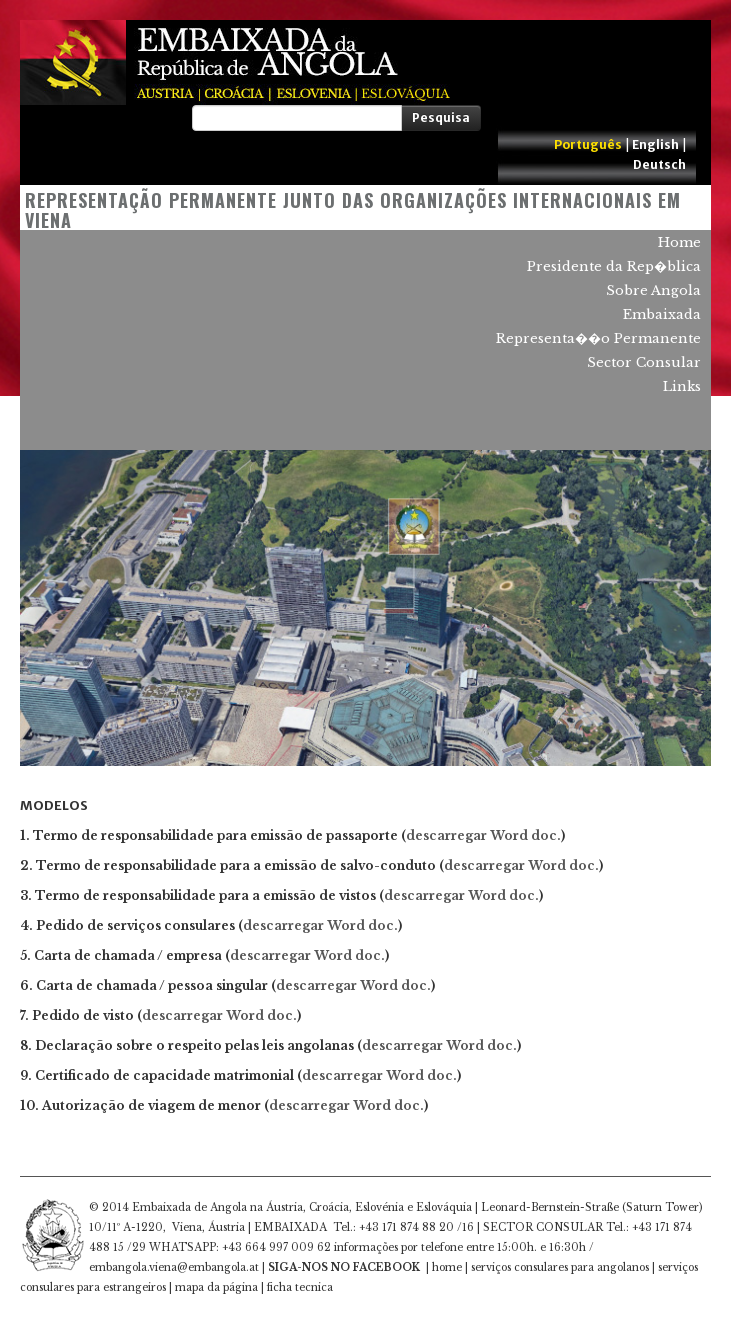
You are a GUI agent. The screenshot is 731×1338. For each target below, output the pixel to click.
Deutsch (659, 164)
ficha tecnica (300, 1287)
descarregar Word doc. (521, 865)
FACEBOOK (386, 1267)
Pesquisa (441, 117)
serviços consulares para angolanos (560, 1267)
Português (588, 144)
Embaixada (662, 314)
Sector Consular (644, 362)
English (655, 144)
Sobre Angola (653, 290)
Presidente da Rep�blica (614, 266)
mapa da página (216, 1287)
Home (679, 242)
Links (682, 386)
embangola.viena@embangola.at (174, 1267)
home (447, 1267)
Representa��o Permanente (598, 338)
